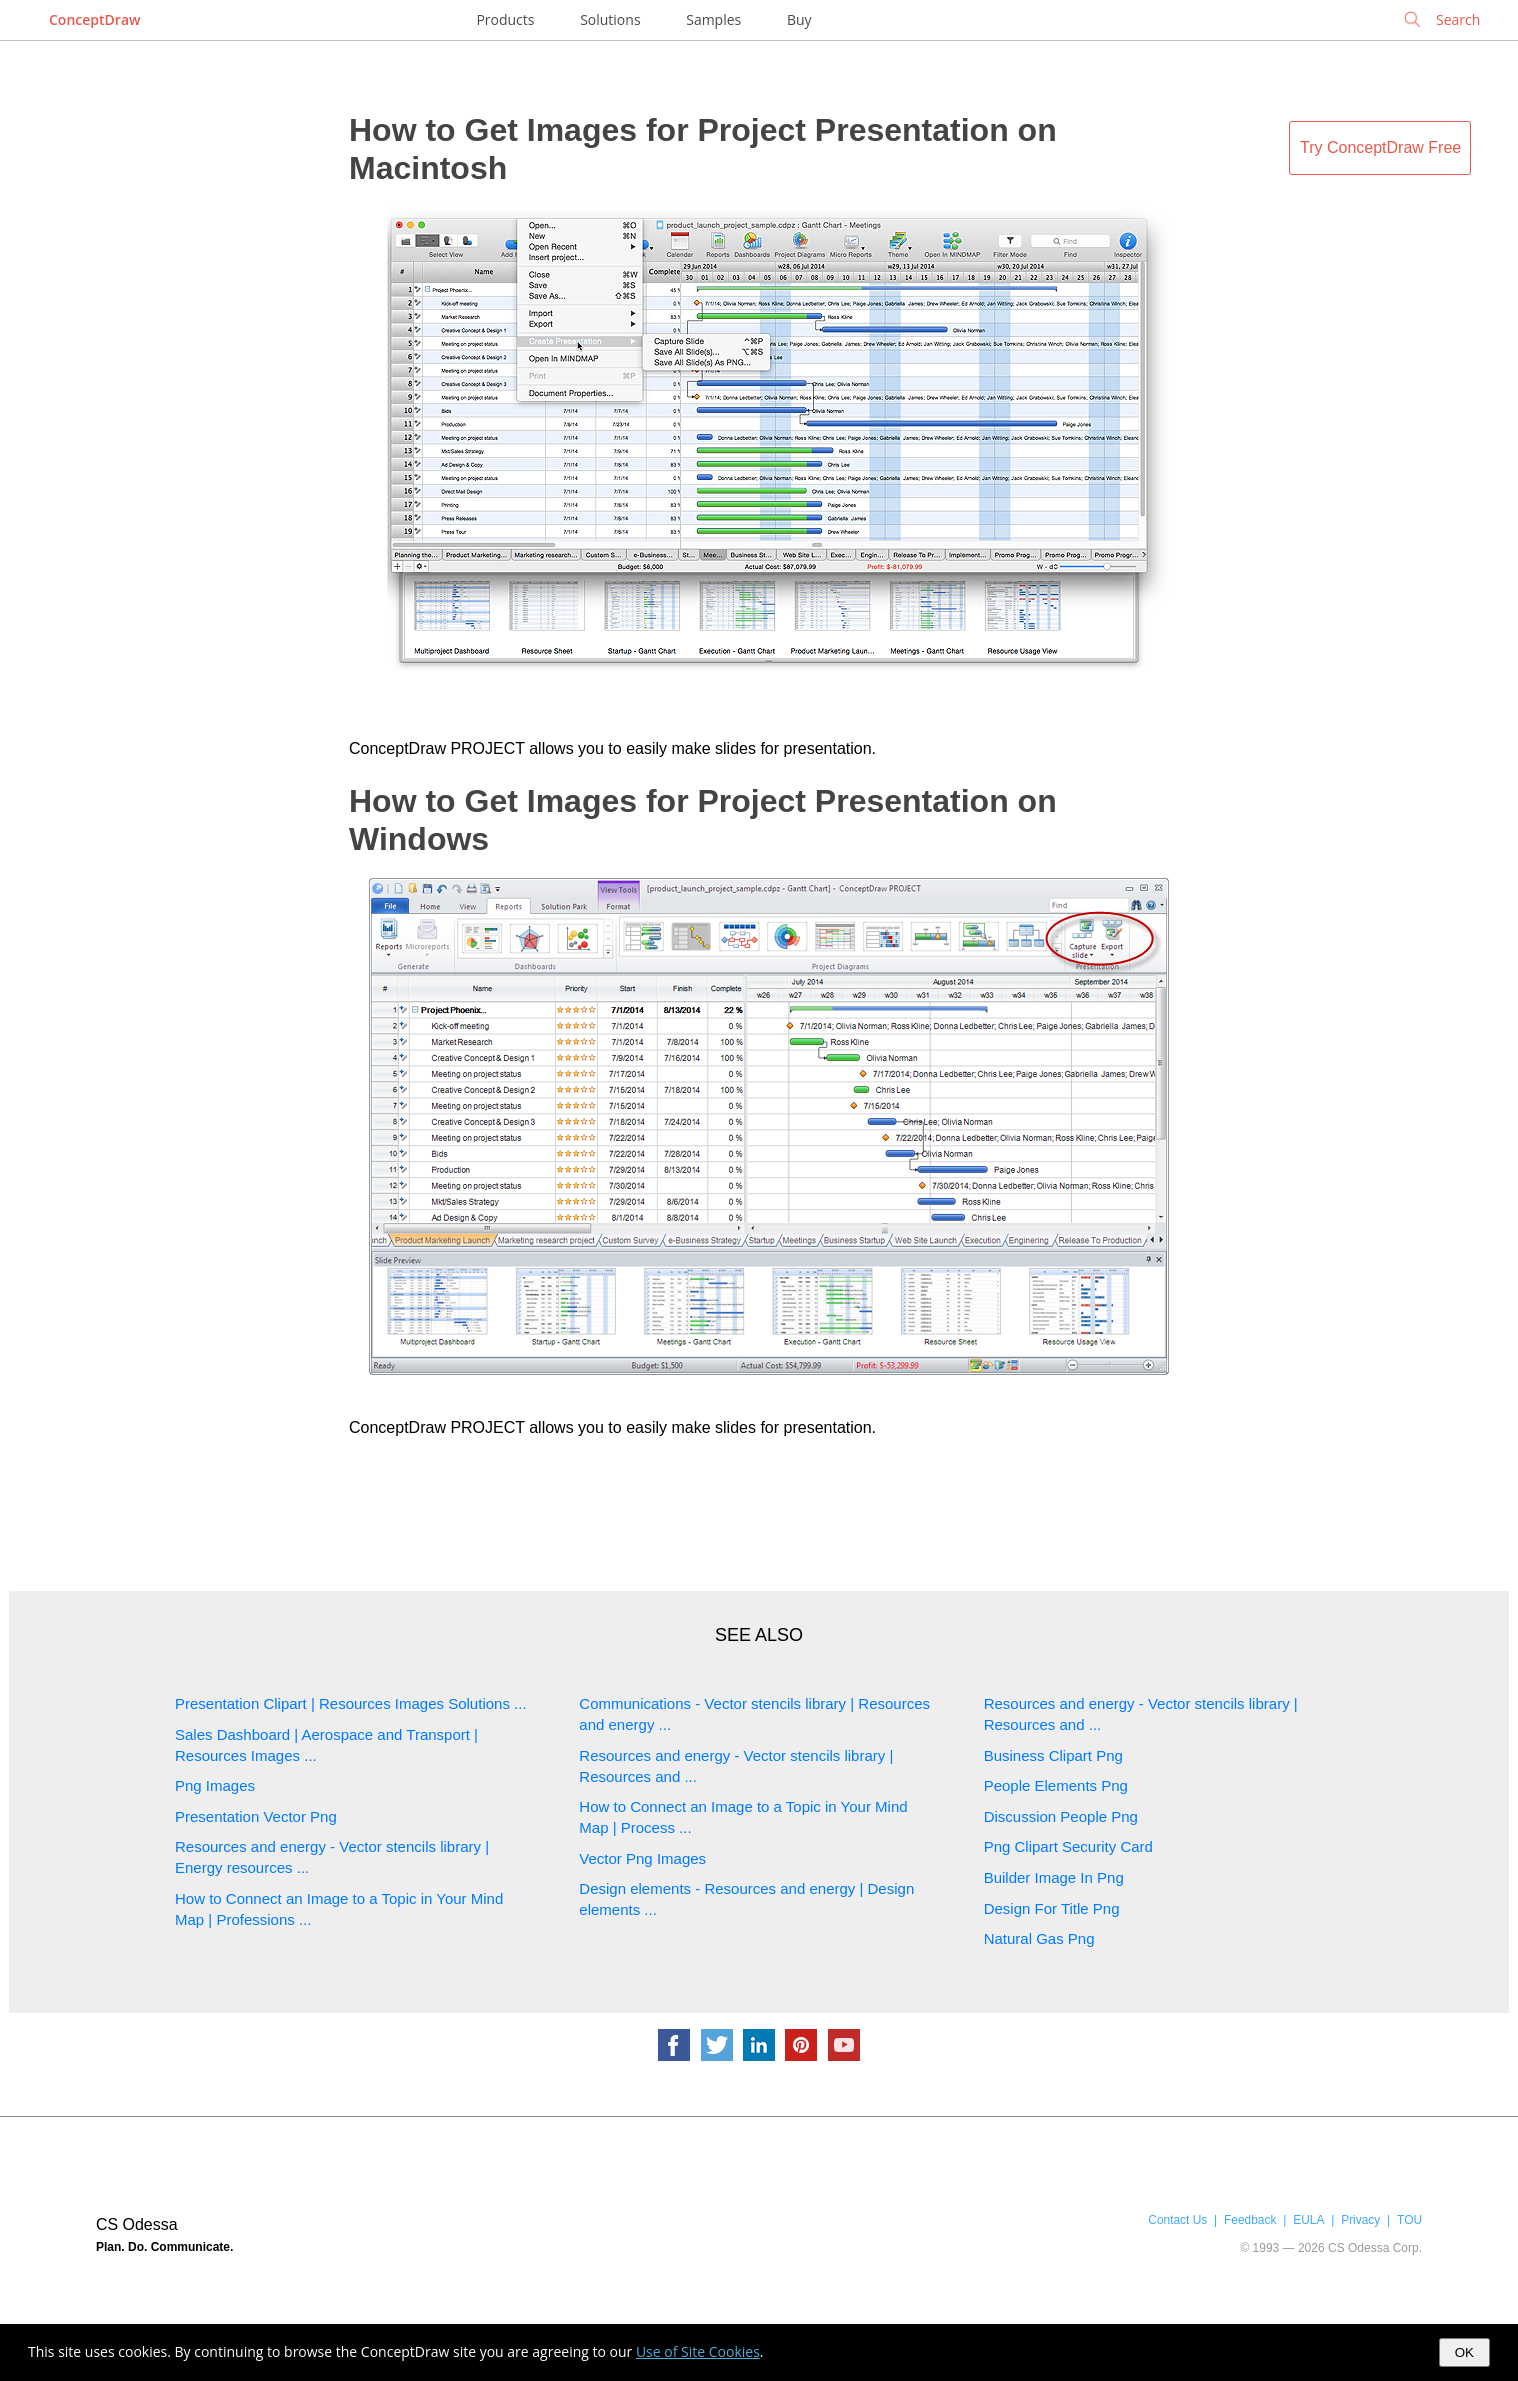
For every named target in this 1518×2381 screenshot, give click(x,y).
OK (1464, 2352)
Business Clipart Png (1053, 1755)
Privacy (1360, 2220)
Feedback (1250, 2220)
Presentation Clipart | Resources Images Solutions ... (351, 1703)
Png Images (215, 1785)
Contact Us (1177, 2220)
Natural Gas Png (1039, 1938)
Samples (713, 19)
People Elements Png (1056, 1785)
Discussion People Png (1061, 1816)
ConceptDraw (94, 19)
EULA (1308, 2220)
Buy (799, 19)
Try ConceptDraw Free (1380, 147)
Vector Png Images (642, 1858)
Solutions (610, 19)
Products (505, 19)
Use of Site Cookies (698, 2351)
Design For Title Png (1052, 1908)
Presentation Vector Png (256, 1816)
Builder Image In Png (1054, 1877)
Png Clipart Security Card (1068, 1846)
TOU (1409, 2220)
